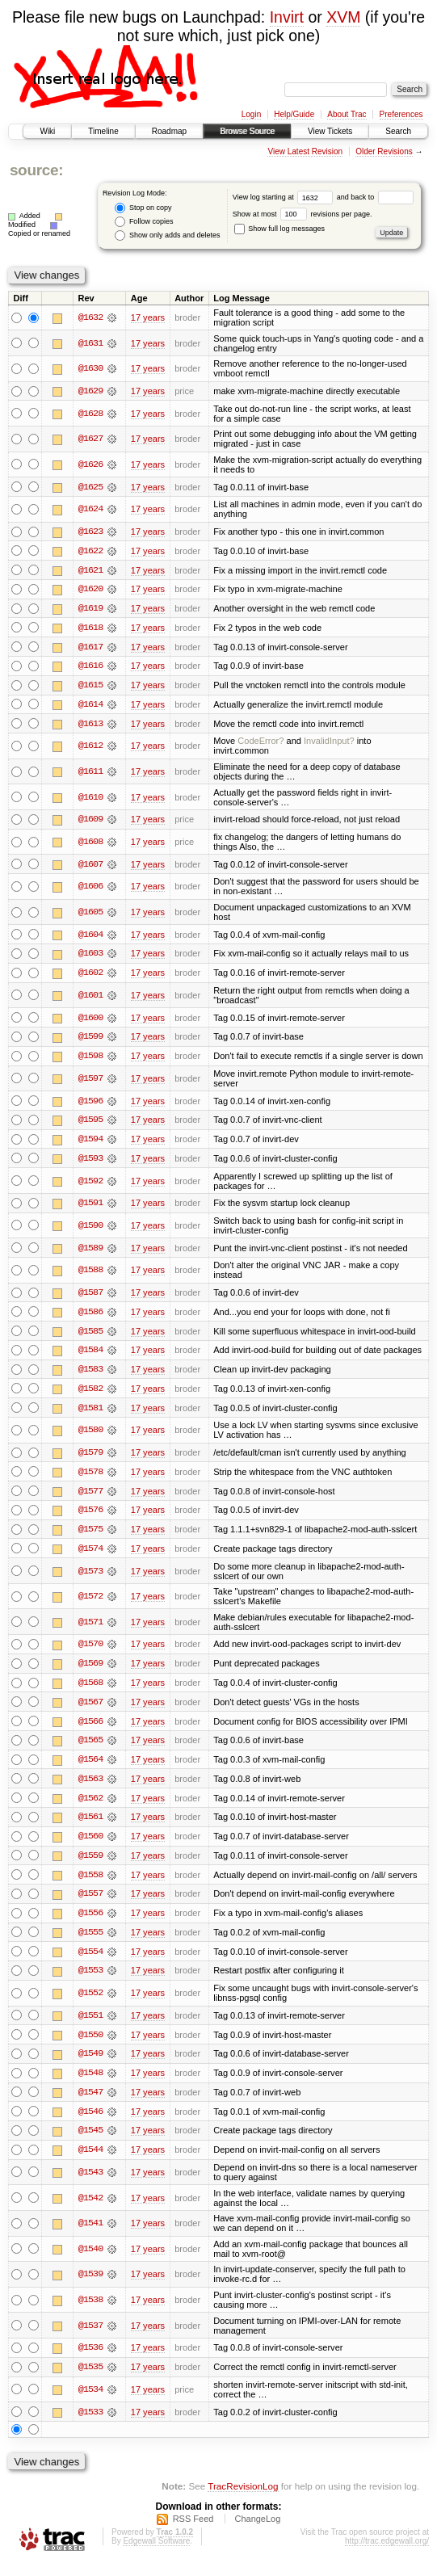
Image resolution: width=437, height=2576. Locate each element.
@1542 (90, 2210)
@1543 (90, 2184)
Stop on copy (143, 208)
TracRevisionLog (243, 2499)
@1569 (90, 1671)
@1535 (90, 2379)
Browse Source (247, 131)
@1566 (90, 1729)
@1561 (90, 1826)
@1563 (90, 1787)
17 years (148, 317)
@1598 (90, 1059)
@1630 (90, 368)
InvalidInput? (329, 743)
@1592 (90, 1185)
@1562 (90, 1807)
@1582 (90, 1394)
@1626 (90, 464)
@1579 (90, 1458)
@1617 (90, 648)
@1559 (90, 1865)
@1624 (90, 509)
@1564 (90, 1768)
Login (251, 114)
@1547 (90, 2104)
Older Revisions (384, 151)
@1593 (90, 1163)
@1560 (90, 1845)
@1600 (90, 1021)
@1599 (90, 1040)
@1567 (90, 1710)
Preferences (401, 114)
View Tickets (330, 131)
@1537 (90, 2337)
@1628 (90, 413)
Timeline (103, 131)
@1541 (90, 2235)
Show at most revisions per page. (302, 214)
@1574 (90, 1555)
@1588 (90, 1275)
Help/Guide (294, 114)
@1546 (90, 2123)
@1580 (90, 1436)
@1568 (90, 1690)
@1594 (90, 1143)
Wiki (47, 131)
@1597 (90, 1082)
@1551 (90, 2026)
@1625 (90, 487)
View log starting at (285, 197)
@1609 (90, 821)
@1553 (90, 1981)
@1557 (90, 1903)
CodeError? (260, 743)
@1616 (90, 668)
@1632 (90, 317)
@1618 (90, 629)
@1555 (90, 1942)
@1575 (90, 1536)
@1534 (90, 2402)
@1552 (90, 2004)
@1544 (90, 2162)
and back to (375, 197)
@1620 (90, 590)
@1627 (90, 439)
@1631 (90, 343)
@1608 (90, 844)
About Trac (346, 114)
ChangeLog (257, 2531)
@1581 (90, 1413)
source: (36, 170)
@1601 (90, 998)
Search (398, 131)
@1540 (90, 2261)
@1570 (90, 1651)
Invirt (287, 17)
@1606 (90, 889)
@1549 (90, 2065)
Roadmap (169, 131)
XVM (343, 17)
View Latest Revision (304, 151)
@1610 (90, 799)
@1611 (90, 773)
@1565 (90, 1748)
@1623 (90, 532)
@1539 (90, 2286)
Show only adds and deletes (167, 235)
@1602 (90, 975)
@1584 (90, 1355)
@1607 (90, 866)
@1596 (90, 1105)
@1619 (90, 609)
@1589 (90, 1252)
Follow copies (144, 221)
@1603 (90, 956)
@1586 (90, 1316)
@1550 (90, 2046)
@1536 (90, 2360)
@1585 (90, 1336)
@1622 (90, 551)
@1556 (90, 1923)
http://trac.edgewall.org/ (387, 2553)
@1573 (90, 1578)
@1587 (90, 1297)
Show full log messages (279, 229)
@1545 (90, 2143)
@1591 (90, 1207)
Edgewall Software (156, 2553)
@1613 (90, 726)
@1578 (90, 1478)
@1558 (90, 1884)
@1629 (90, 391)
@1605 (90, 915)
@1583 (90, 1374)
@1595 (90, 1124)
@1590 (90, 1230)
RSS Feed (193, 2531)
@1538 (90, 2312)
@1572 (90, 1604)
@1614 (90, 706)
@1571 (90, 1629)
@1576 (90, 1517)
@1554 (90, 1962)
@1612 (90, 748)
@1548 (90, 2084)
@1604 (90, 937)
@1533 (90, 2424)
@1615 (90, 687)
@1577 (90, 1497)
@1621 (90, 571)
